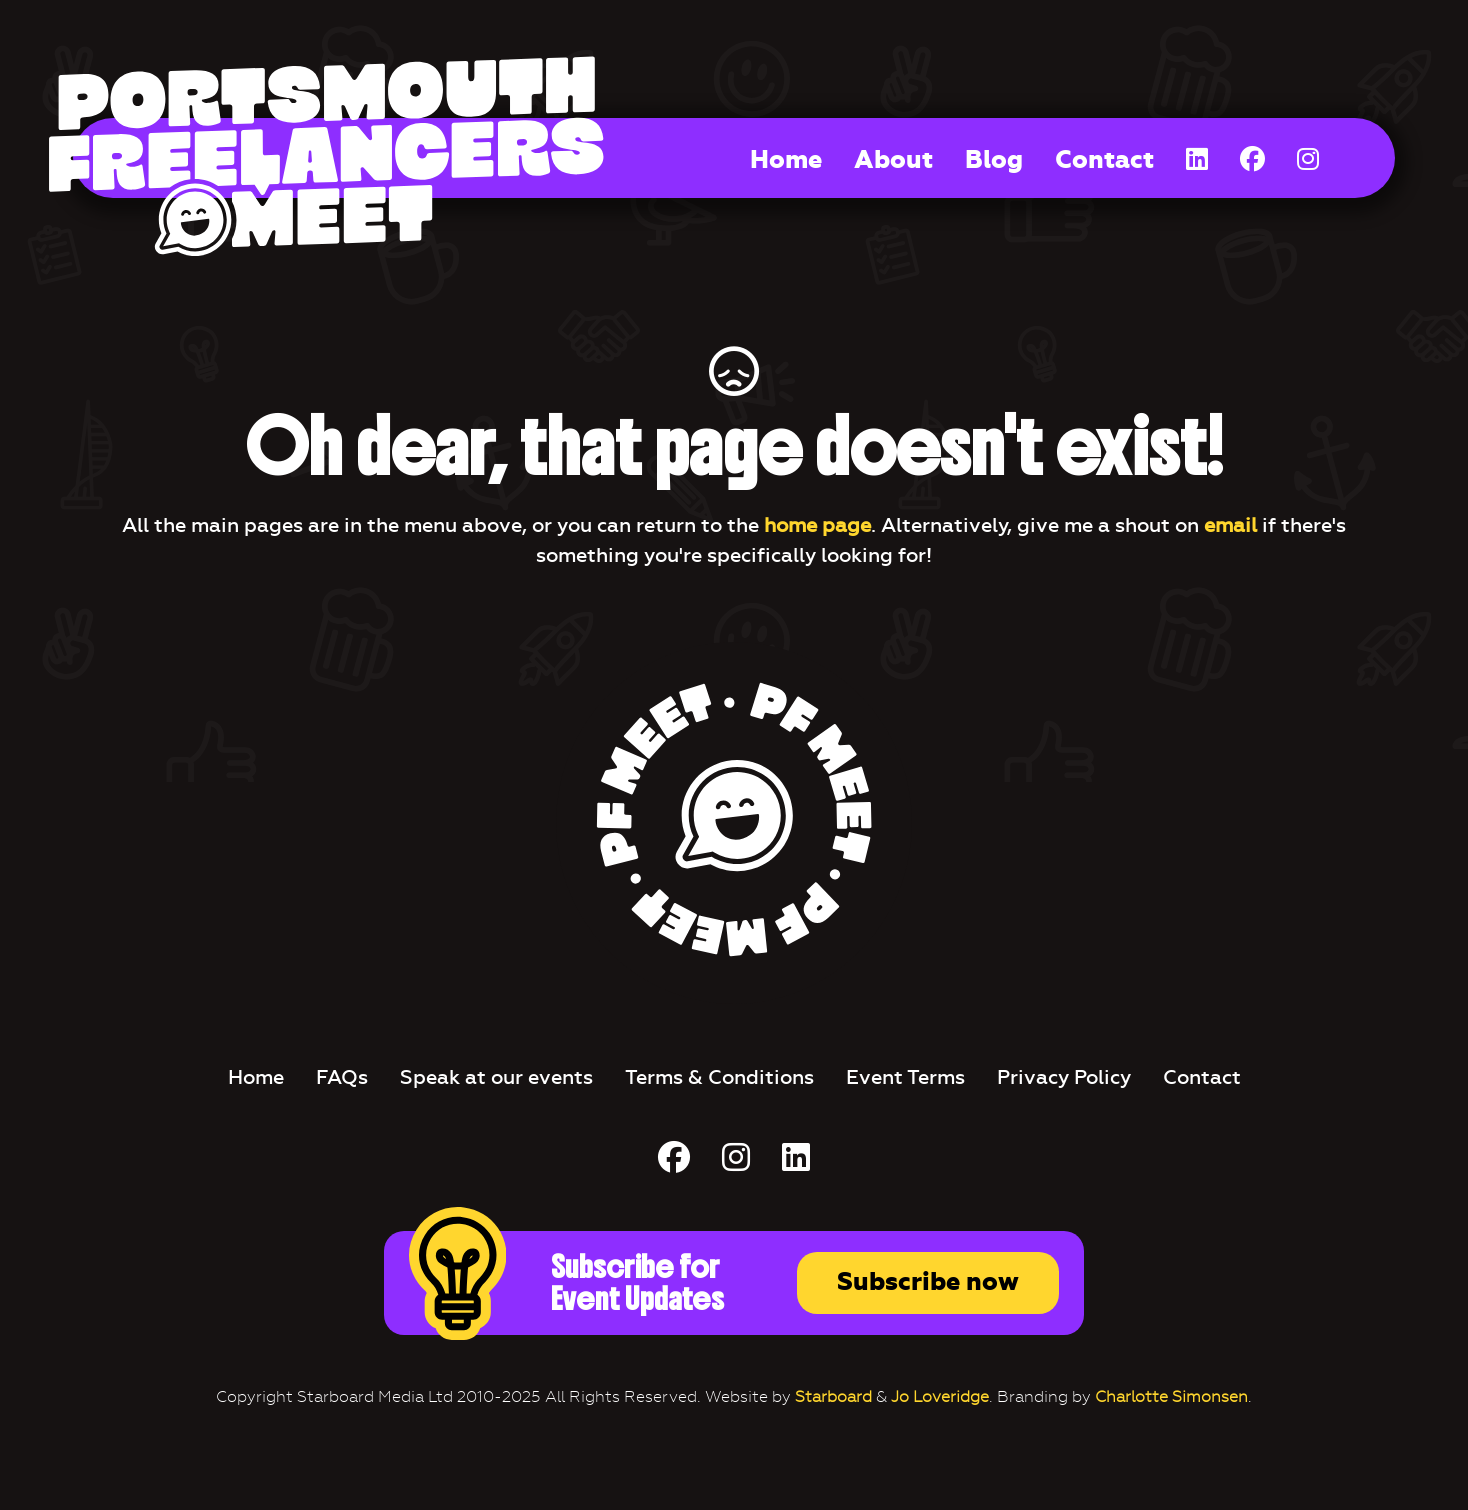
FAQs (342, 1077)
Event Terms (905, 1077)
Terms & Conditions (719, 1077)
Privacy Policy (1064, 1077)
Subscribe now (928, 1282)
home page (817, 525)
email (1230, 525)
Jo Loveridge (940, 1396)
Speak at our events (496, 1077)
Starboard (833, 1396)
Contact (1104, 160)
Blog (994, 160)
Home (786, 160)
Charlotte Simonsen (1171, 1396)
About (893, 160)
